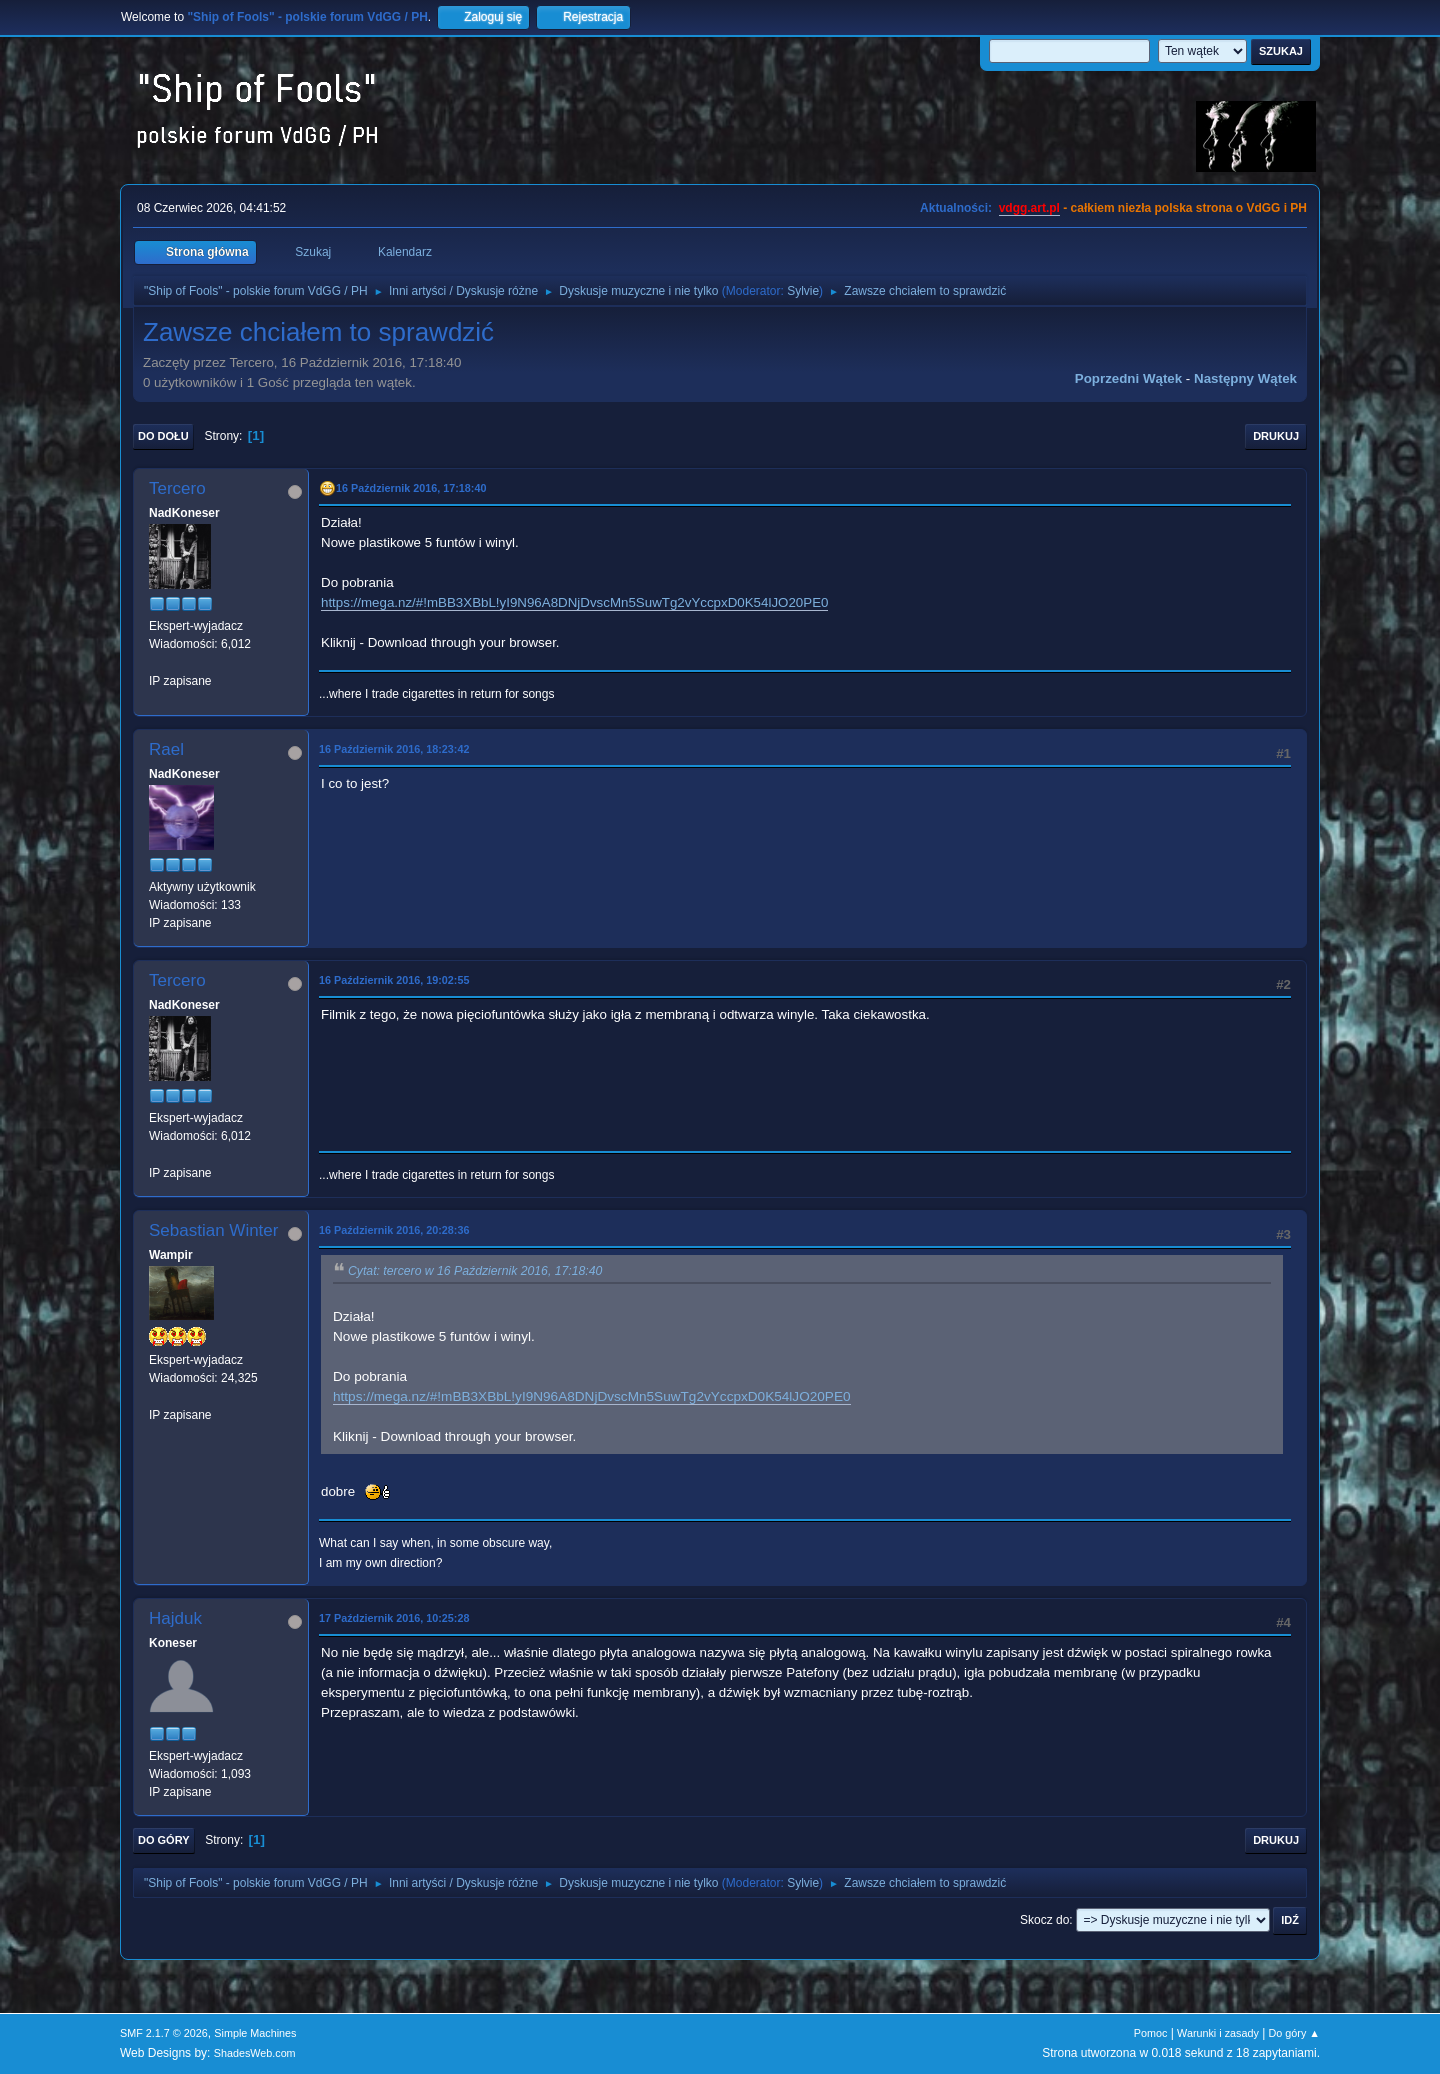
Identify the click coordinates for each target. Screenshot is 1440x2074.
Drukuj (1276, 436)
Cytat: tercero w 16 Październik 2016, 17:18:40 (475, 1271)
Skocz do (1044, 1920)
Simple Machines (255, 2033)
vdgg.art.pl (1029, 208)
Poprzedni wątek (1128, 378)
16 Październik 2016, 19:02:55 (394, 980)
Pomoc (1151, 2033)
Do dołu (163, 436)
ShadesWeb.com (255, 2053)
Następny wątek (1245, 378)
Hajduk (175, 1618)
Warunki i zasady (1218, 2033)
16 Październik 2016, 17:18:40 (411, 488)
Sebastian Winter (213, 1230)
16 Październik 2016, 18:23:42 (394, 749)
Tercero (177, 488)
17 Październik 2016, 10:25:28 (394, 1618)
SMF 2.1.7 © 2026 (164, 2033)
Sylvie (803, 291)
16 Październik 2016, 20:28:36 (394, 1230)
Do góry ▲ (1294, 2033)
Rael (166, 749)
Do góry (164, 1840)
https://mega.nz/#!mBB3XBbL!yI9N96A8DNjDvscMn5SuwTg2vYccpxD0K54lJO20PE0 (574, 602)
